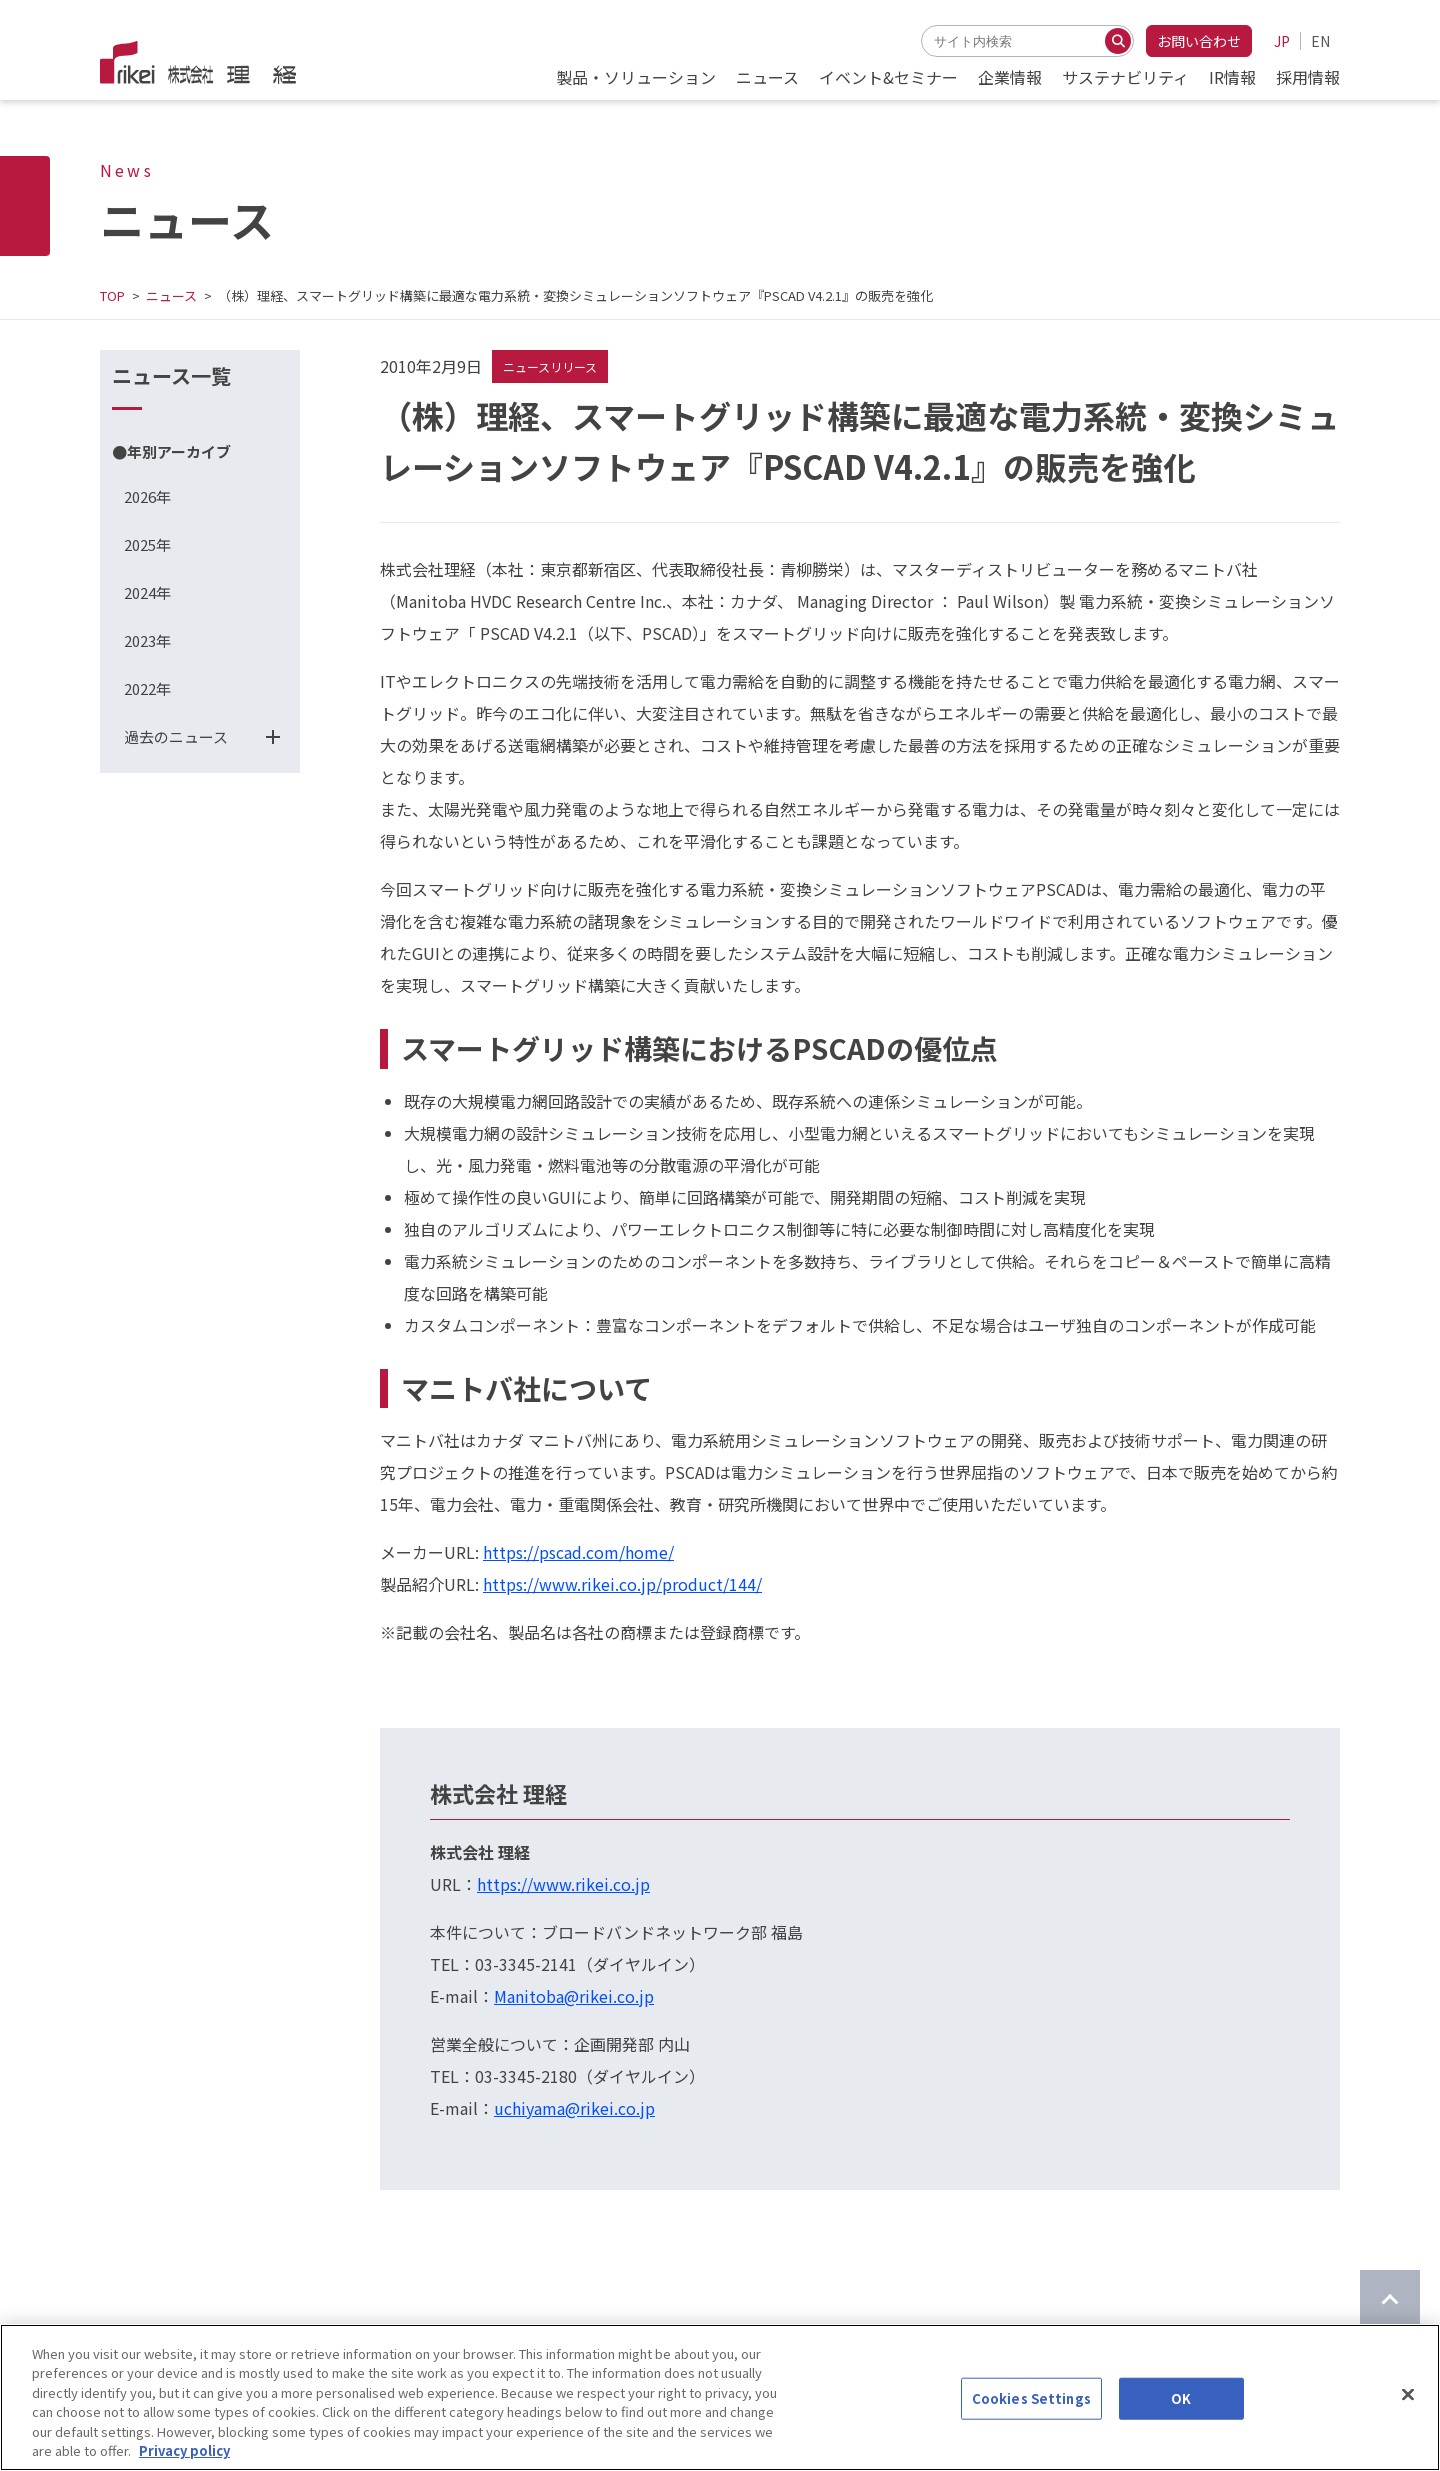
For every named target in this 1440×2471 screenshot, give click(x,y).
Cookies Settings (1031, 2400)
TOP (112, 295)
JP (1282, 41)
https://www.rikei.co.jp (563, 1884)
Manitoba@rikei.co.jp (574, 1996)
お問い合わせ (1199, 41)
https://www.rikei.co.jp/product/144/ (622, 1584)
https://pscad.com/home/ (578, 1552)
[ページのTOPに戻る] (1390, 2300)
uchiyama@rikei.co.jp (574, 2108)
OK (1181, 2400)
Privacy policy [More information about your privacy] (184, 2452)
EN (1320, 41)
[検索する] (1118, 41)
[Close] (1408, 2397)
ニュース (171, 295)
